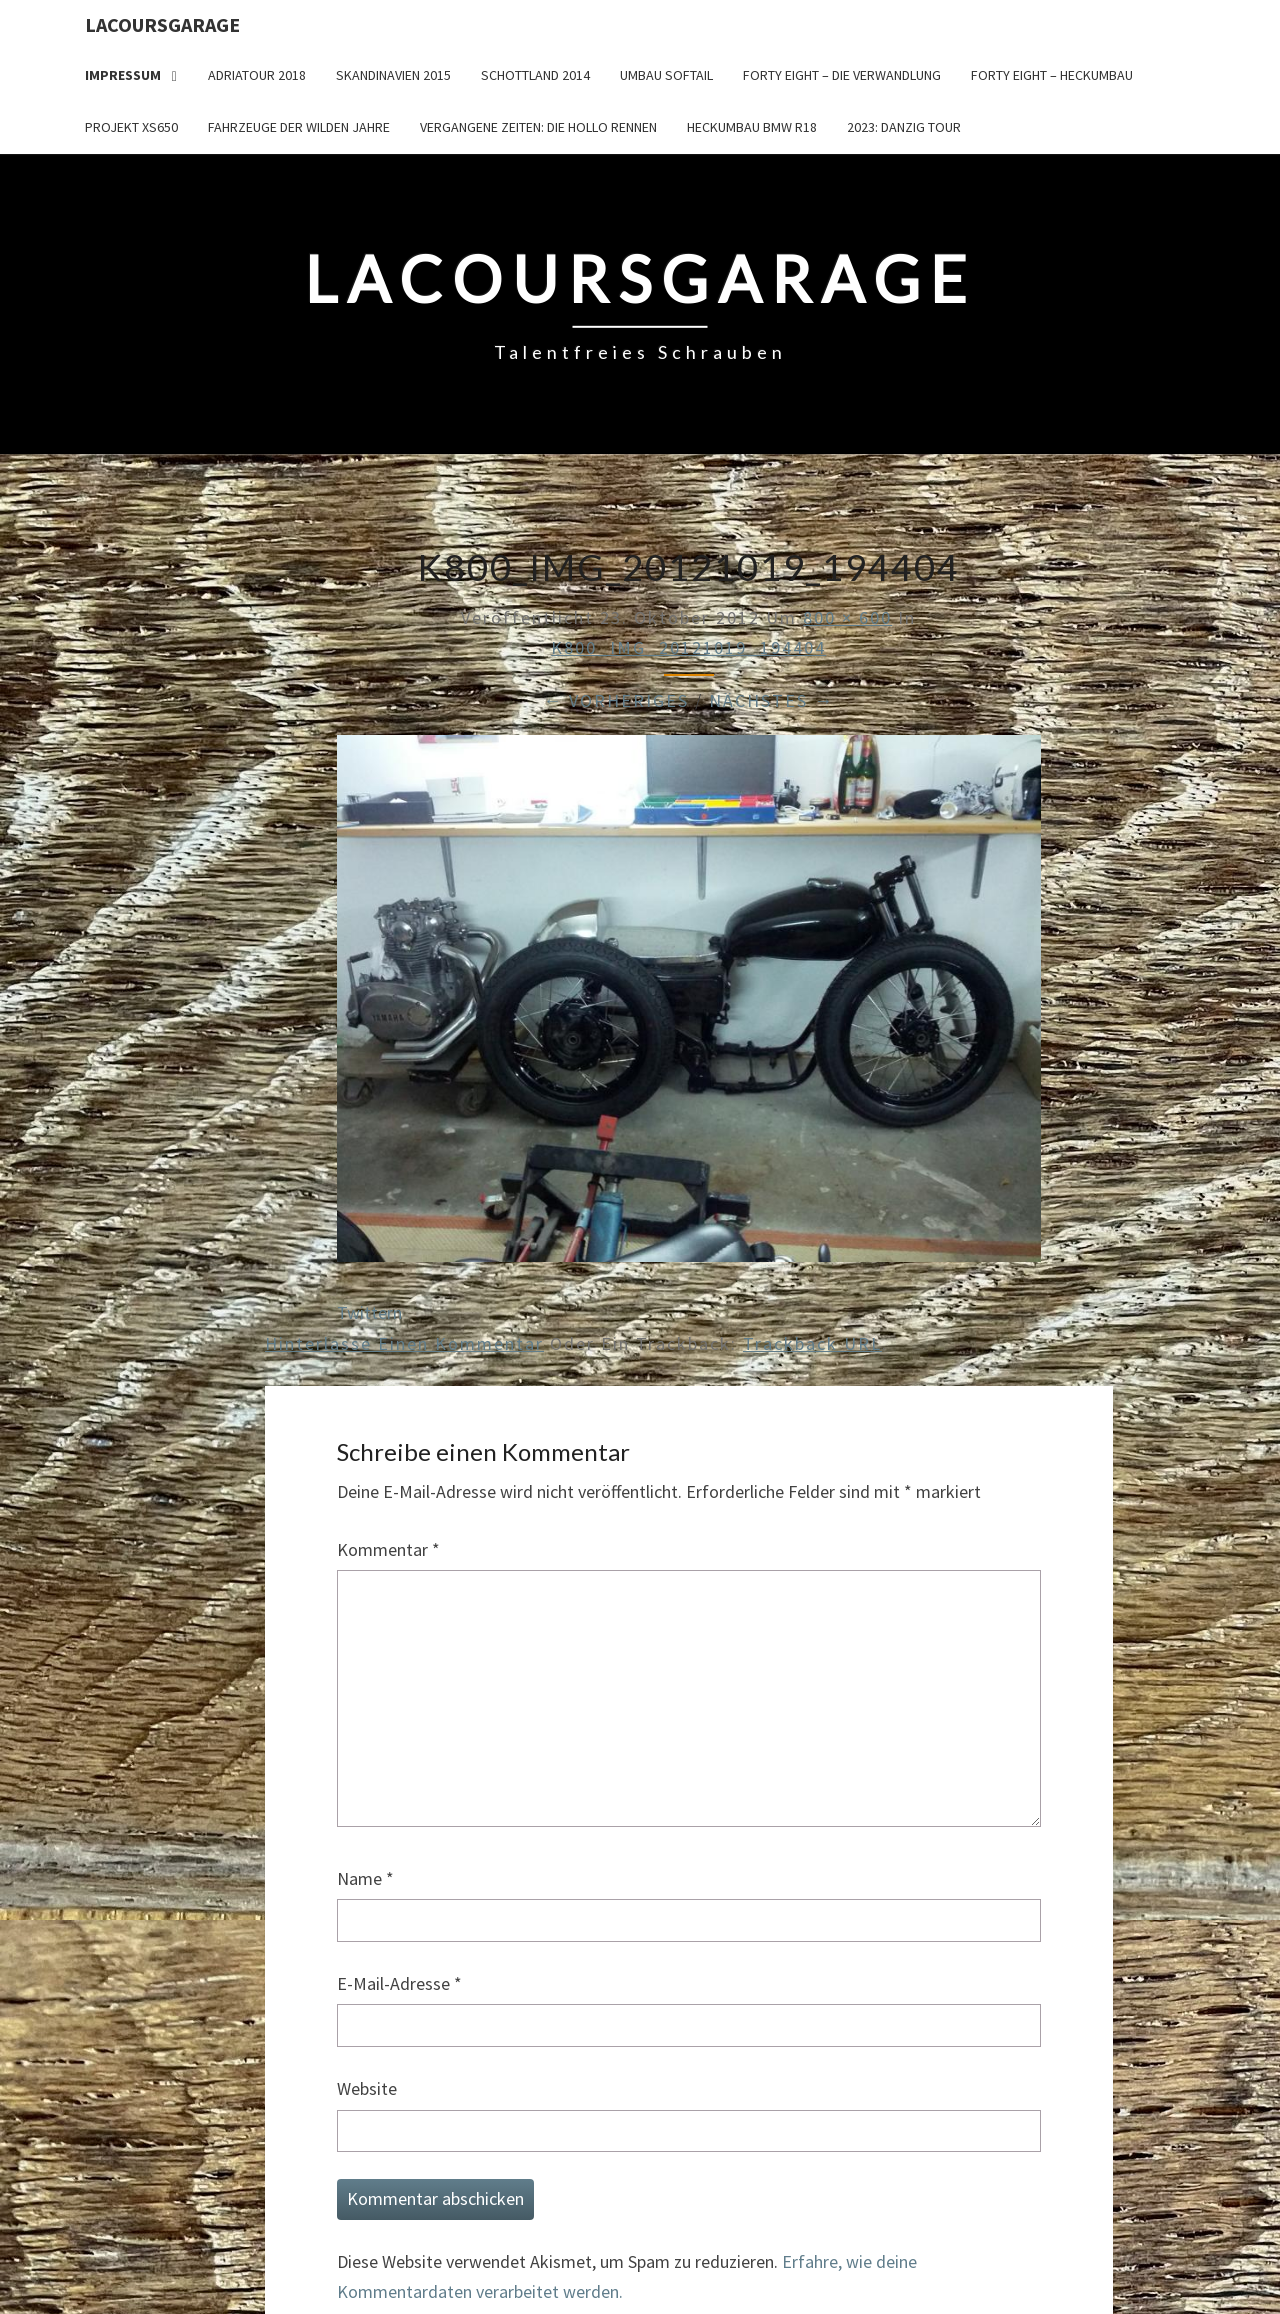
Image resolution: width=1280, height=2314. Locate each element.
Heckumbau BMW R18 (752, 127)
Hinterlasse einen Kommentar (404, 1343)
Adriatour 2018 (257, 75)
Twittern (369, 1312)
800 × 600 (847, 617)
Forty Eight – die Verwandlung (842, 75)
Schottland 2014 (535, 75)
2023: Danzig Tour (904, 127)
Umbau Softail (666, 75)
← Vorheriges (616, 700)
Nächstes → (771, 700)
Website (367, 2088)
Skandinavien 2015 (393, 75)
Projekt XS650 (131, 127)
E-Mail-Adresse (399, 1983)
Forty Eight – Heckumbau (1052, 75)
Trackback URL (812, 1343)
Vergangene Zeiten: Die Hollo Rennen (538, 127)
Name (365, 1878)
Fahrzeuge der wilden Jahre (299, 127)
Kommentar (388, 1549)
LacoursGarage (162, 24)
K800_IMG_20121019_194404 (688, 647)
